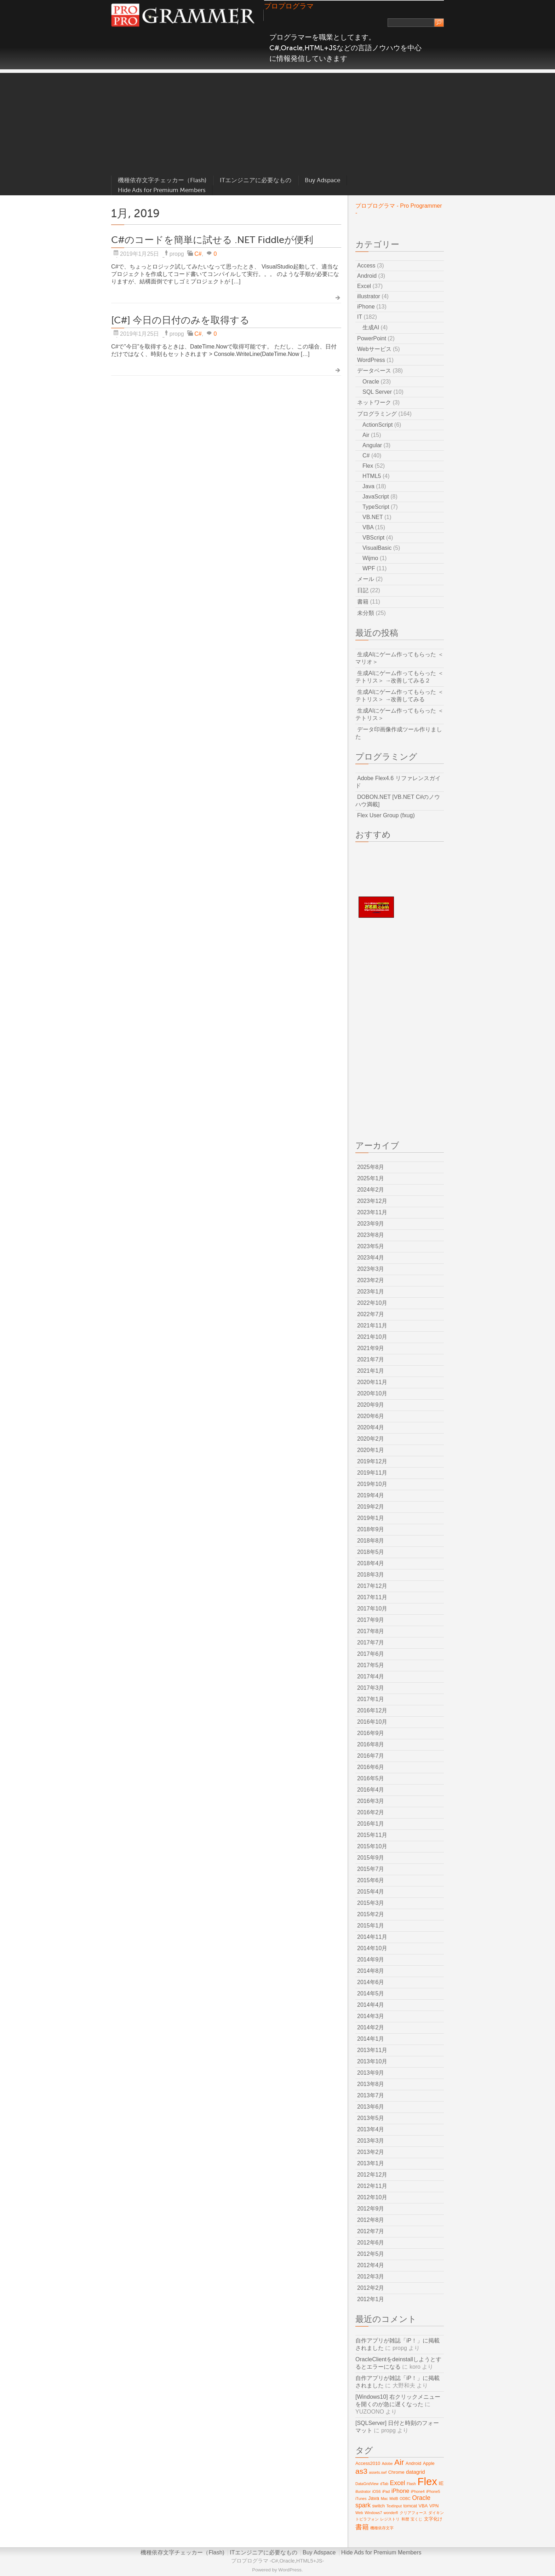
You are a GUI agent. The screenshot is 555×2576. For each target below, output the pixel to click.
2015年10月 (372, 1846)
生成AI (370, 327)
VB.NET (372, 517)
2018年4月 (370, 1563)
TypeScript (375, 507)
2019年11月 (372, 1473)
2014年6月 (370, 1982)
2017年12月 (372, 1586)
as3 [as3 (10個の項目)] (361, 2471)
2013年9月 (370, 2073)
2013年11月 (372, 2050)
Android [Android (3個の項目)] (413, 2463)
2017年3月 (370, 1688)
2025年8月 (370, 1167)
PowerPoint (371, 338)
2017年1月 (370, 1699)
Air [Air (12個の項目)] (399, 2462)
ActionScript (377, 425)
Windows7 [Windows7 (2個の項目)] (373, 2513)
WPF (368, 568)
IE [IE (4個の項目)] (441, 2483)
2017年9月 (370, 1620)
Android (367, 276)
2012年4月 (370, 2265)
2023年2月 (370, 1280)
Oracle (370, 382)
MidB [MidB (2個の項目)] (393, 2498)
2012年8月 (370, 2220)
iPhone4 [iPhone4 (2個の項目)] (418, 2491)
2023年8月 (370, 1235)
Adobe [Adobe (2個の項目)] (387, 2463)
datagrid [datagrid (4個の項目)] (415, 2472)
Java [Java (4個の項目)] (373, 2498)
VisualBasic (376, 548)
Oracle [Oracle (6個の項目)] (421, 2497)
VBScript (373, 538)
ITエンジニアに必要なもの (255, 180)
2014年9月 (370, 1960)
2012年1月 (370, 2299)
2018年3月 (370, 1575)
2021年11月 (372, 1325)
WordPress (371, 360)
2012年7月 (370, 2231)
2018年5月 (370, 1552)
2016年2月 (370, 1812)
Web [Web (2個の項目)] (359, 2513)
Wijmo (370, 558)
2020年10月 (372, 1393)
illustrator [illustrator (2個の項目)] (363, 2491)
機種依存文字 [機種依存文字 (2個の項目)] (382, 2528)
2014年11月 (372, 1937)
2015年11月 (372, 1835)
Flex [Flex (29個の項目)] (427, 2481)
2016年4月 (370, 1790)
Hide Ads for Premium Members (162, 190)
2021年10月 (372, 1337)
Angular (372, 445)
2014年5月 (370, 1993)
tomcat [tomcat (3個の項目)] (410, 2505)
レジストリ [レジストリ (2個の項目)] (390, 2519)
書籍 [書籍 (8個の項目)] (362, 2527)
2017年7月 (370, 1642)
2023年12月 (372, 1201)
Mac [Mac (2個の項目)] (384, 2498)
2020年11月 (372, 1382)
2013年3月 (370, 2141)
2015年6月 (370, 1880)
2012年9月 (370, 2209)
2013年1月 (370, 2163)
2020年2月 (370, 1439)
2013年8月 (370, 2084)
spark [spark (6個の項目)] (363, 2505)
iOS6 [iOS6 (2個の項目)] (376, 2491)
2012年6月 (370, 2243)
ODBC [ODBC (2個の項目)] (405, 2498)
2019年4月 (370, 1495)
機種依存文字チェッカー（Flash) (162, 180)
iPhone (366, 307)
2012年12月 (372, 2175)
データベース (374, 371)
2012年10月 (372, 2197)
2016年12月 (372, 1710)
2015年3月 (370, 1903)
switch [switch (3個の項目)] (378, 2505)
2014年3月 (370, 2016)
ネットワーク (374, 402)
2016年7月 (370, 1756)
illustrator (368, 296)
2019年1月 (370, 1518)
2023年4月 (370, 1258)
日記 (362, 590)
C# (197, 254)
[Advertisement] (277, 122)
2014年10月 (372, 1948)
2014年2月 (370, 2027)
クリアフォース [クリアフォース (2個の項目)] (413, 2513)
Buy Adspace (322, 180)
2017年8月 (370, 1631)
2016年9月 (370, 1733)
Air (366, 435)
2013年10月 (372, 2061)
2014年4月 (370, 2005)
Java (368, 486)
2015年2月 (370, 1914)
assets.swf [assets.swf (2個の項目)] (378, 2472)
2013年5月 (370, 2118)
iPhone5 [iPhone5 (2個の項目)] (433, 2491)
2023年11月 (372, 1212)
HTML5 (371, 476)
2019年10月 (372, 1484)
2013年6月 (370, 2107)
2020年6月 (370, 1416)
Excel (364, 286)
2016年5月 (370, 1778)
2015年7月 (370, 1869)
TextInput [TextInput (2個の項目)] (394, 2506)
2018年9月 (370, 1529)
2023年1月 (370, 1292)
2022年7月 (370, 1314)
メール (365, 579)
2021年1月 (370, 1371)
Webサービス (374, 349)
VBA (367, 527)
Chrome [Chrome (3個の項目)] (396, 2472)
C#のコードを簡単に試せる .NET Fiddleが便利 (212, 240)
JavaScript (375, 497)
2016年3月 (370, 1801)
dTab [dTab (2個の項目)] (384, 2484)
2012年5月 (370, 2254)
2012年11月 (372, 2186)
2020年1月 (370, 1450)
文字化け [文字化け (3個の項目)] (433, 2519)
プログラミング (377, 414)
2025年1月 (370, 1178)
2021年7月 (370, 1359)
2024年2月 (370, 1190)
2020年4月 (370, 1427)
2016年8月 (370, 1744)
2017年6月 (370, 1654)
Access (366, 266)
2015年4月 (370, 1892)
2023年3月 (370, 1269)
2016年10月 (372, 1722)
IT (359, 317)
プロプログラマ (289, 6)
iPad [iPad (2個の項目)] (386, 2491)
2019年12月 (372, 1461)
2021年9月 (370, 1348)
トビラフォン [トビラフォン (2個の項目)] (367, 2519)
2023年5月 (370, 1246)
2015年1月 (370, 1926)
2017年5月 (370, 1665)
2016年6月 (370, 1767)
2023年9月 (370, 1224)
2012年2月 (370, 2288)
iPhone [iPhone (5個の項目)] (400, 2491)
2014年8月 (370, 1971)
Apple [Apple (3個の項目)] (429, 2463)
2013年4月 (370, 2129)
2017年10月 (372, 1609)
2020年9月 (370, 1405)
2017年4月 (370, 1676)
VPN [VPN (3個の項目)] (434, 2505)
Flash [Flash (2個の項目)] (411, 2484)
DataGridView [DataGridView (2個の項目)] (367, 2484)
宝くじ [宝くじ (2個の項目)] (416, 2519)
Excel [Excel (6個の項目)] (397, 2482)
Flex (367, 466)
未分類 (365, 613)
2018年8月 (370, 1541)
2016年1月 (370, 1824)
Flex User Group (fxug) (386, 815)
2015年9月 (370, 1858)
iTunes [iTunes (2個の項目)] (361, 2498)
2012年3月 (370, 2277)
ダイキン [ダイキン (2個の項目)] (436, 2513)
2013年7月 (370, 2095)
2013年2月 (370, 2152)
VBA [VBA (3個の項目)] (423, 2505)
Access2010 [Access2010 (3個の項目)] (367, 2463)
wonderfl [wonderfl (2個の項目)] (391, 2513)
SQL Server (377, 392)
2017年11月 (372, 1597)
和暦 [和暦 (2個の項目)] (405, 2519)
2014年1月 (370, 2039)
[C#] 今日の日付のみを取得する (180, 320)
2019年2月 (370, 1507)
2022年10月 (372, 1303)
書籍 (362, 602)
